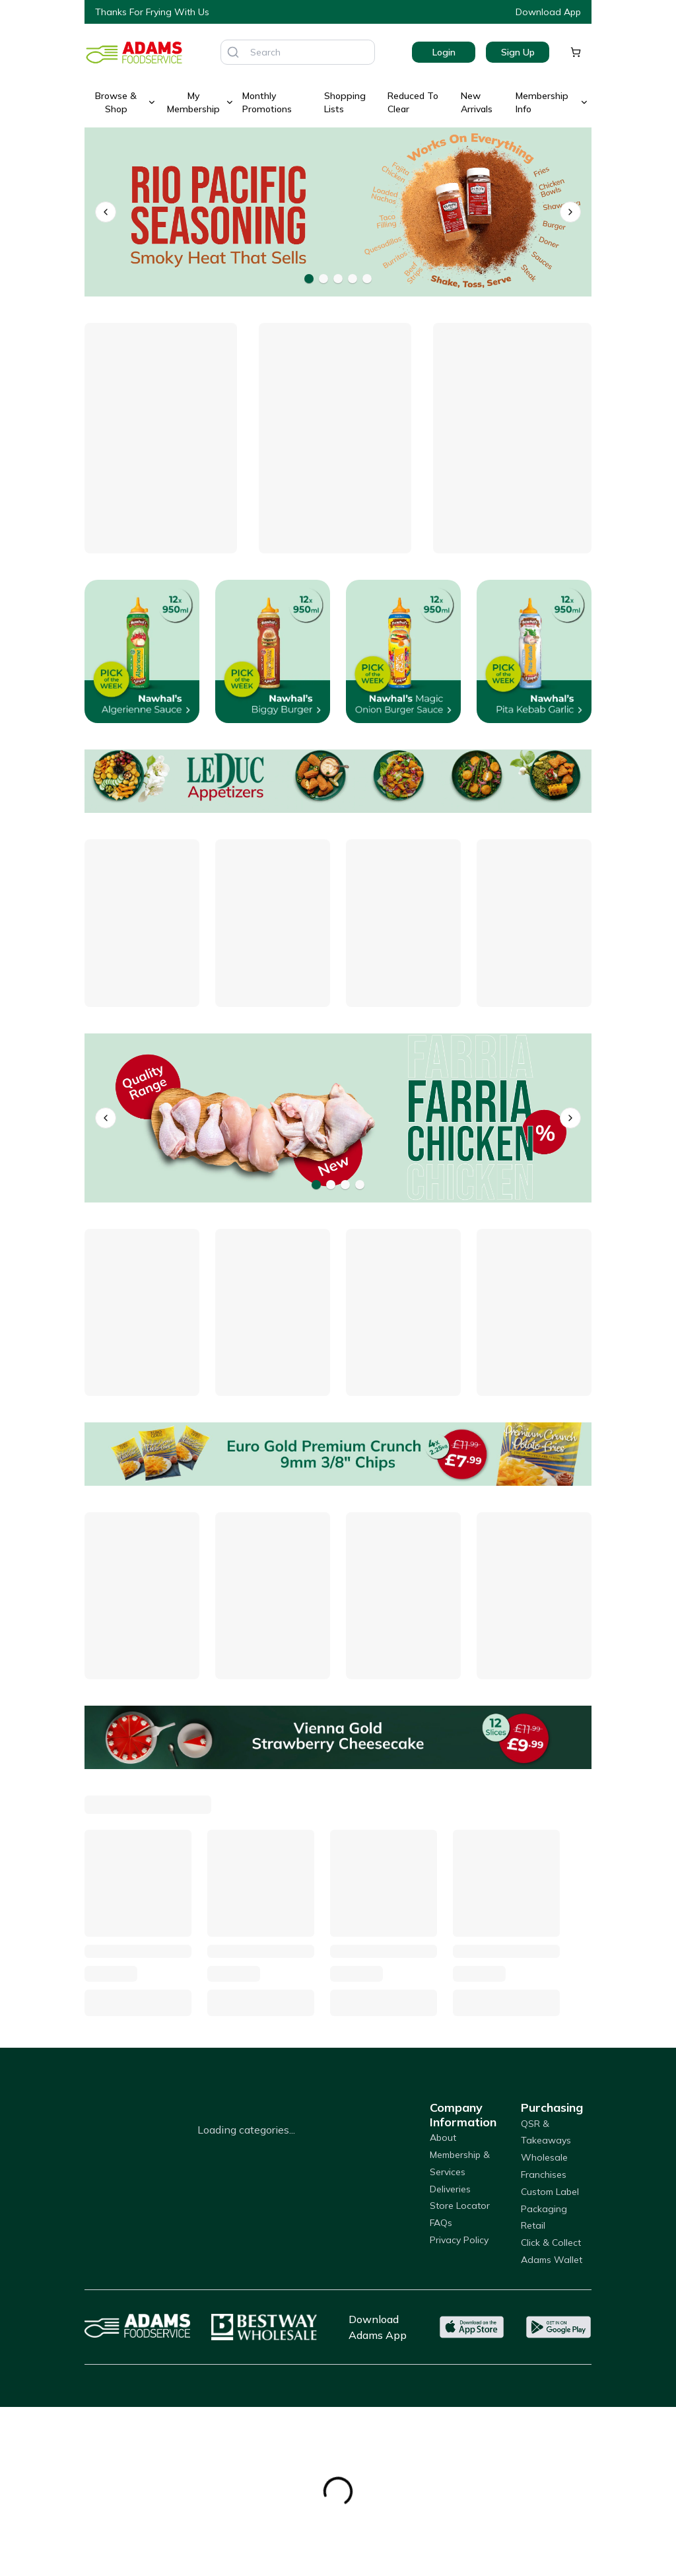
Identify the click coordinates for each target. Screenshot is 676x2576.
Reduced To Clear (413, 102)
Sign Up (518, 52)
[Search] (233, 52)
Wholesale (544, 2157)
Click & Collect (551, 2242)
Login (444, 52)
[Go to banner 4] (352, 278)
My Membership (200, 102)
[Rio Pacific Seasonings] (338, 211)
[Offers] (338, 781)
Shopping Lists (345, 102)
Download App (548, 12)
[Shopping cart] (576, 52)
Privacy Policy (459, 2240)
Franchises (543, 2174)
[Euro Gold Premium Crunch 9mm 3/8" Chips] (338, 1454)
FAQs (441, 2223)
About (443, 2137)
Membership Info (552, 102)
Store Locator (460, 2205)
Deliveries (450, 2189)
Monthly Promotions (267, 102)
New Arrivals (476, 102)
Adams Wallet (551, 2260)
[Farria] (338, 1117)
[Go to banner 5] (367, 278)
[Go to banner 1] (309, 278)
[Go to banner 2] (323, 278)
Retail (533, 2225)
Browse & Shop (125, 102)
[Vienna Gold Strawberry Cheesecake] (338, 1737)
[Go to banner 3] (338, 278)
